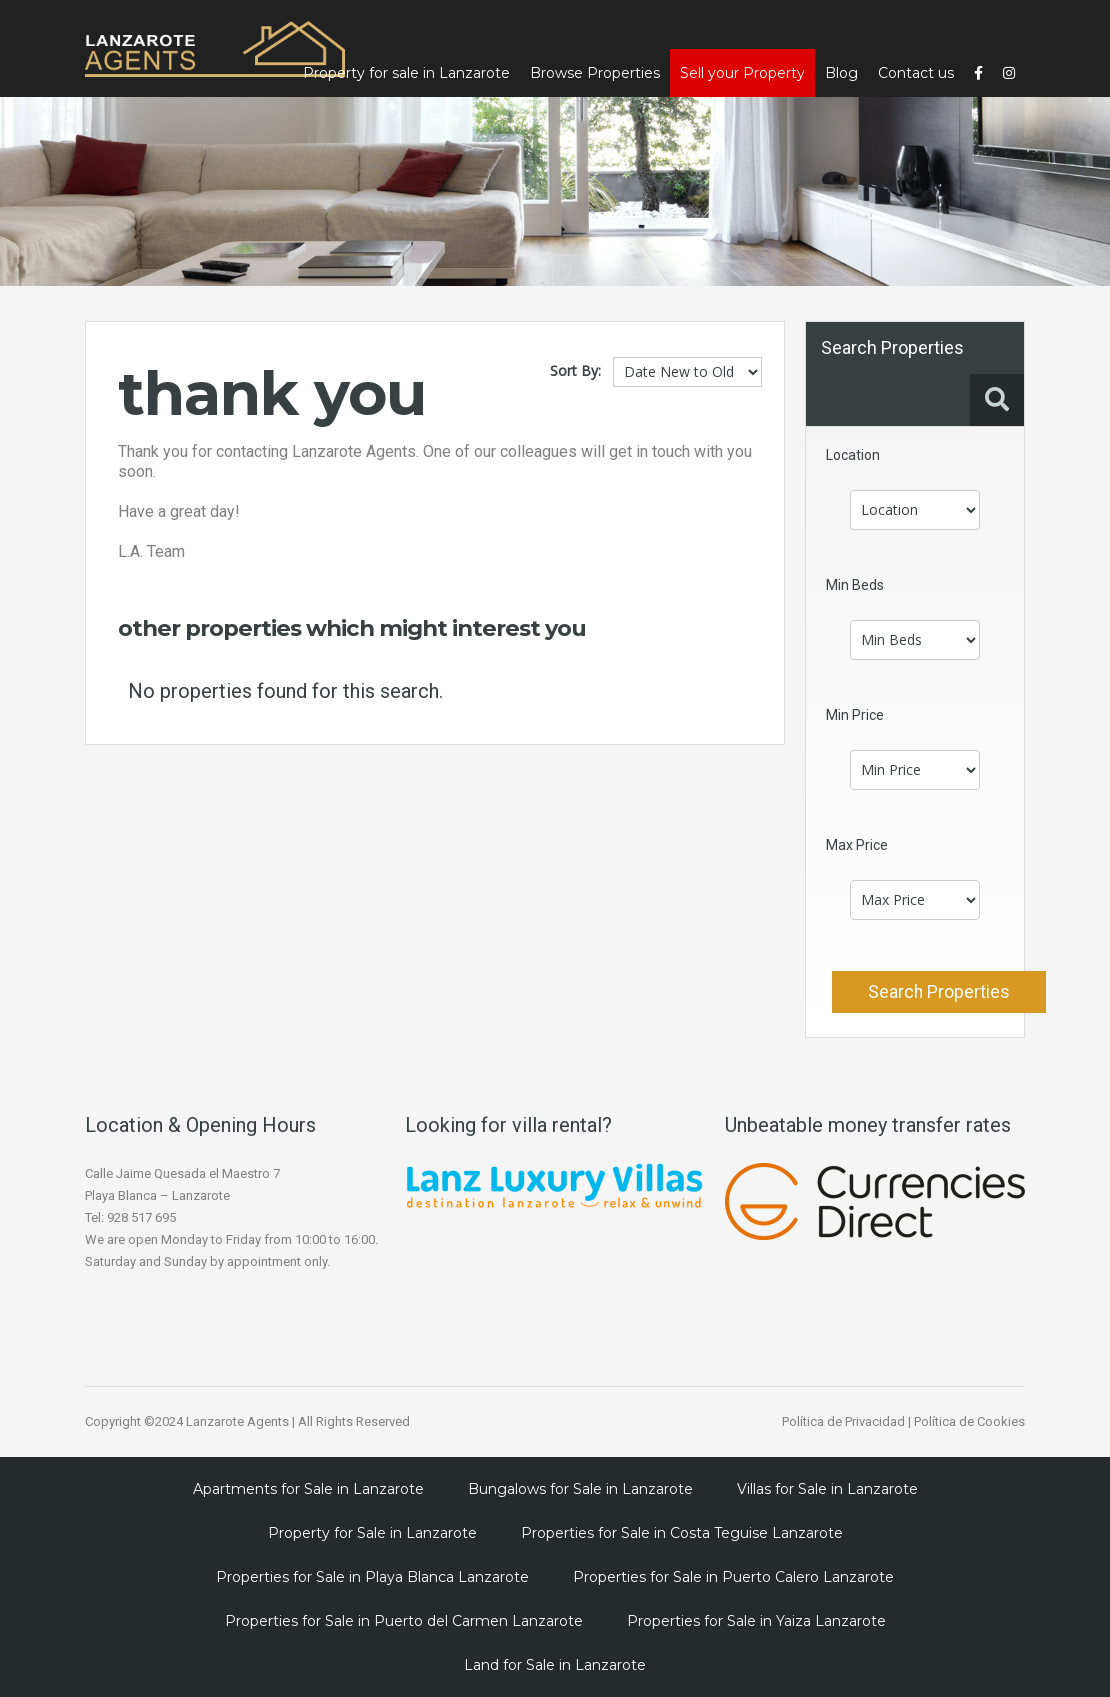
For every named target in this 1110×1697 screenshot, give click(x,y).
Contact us (916, 73)
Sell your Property (742, 73)
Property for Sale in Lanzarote (372, 1533)
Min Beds (855, 585)
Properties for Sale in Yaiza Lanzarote (756, 1621)
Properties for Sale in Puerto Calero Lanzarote (733, 1577)
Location (853, 455)
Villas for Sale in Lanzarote (827, 1489)
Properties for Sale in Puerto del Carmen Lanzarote (404, 1621)
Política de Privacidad (843, 1421)
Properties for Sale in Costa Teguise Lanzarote (682, 1533)
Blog (841, 73)
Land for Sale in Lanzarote (555, 1665)
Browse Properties (595, 73)
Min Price (855, 715)
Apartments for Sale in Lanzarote (308, 1489)
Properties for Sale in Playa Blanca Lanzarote (372, 1577)
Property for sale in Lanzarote (406, 73)
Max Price (857, 845)
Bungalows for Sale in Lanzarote (580, 1489)
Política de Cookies (969, 1421)
